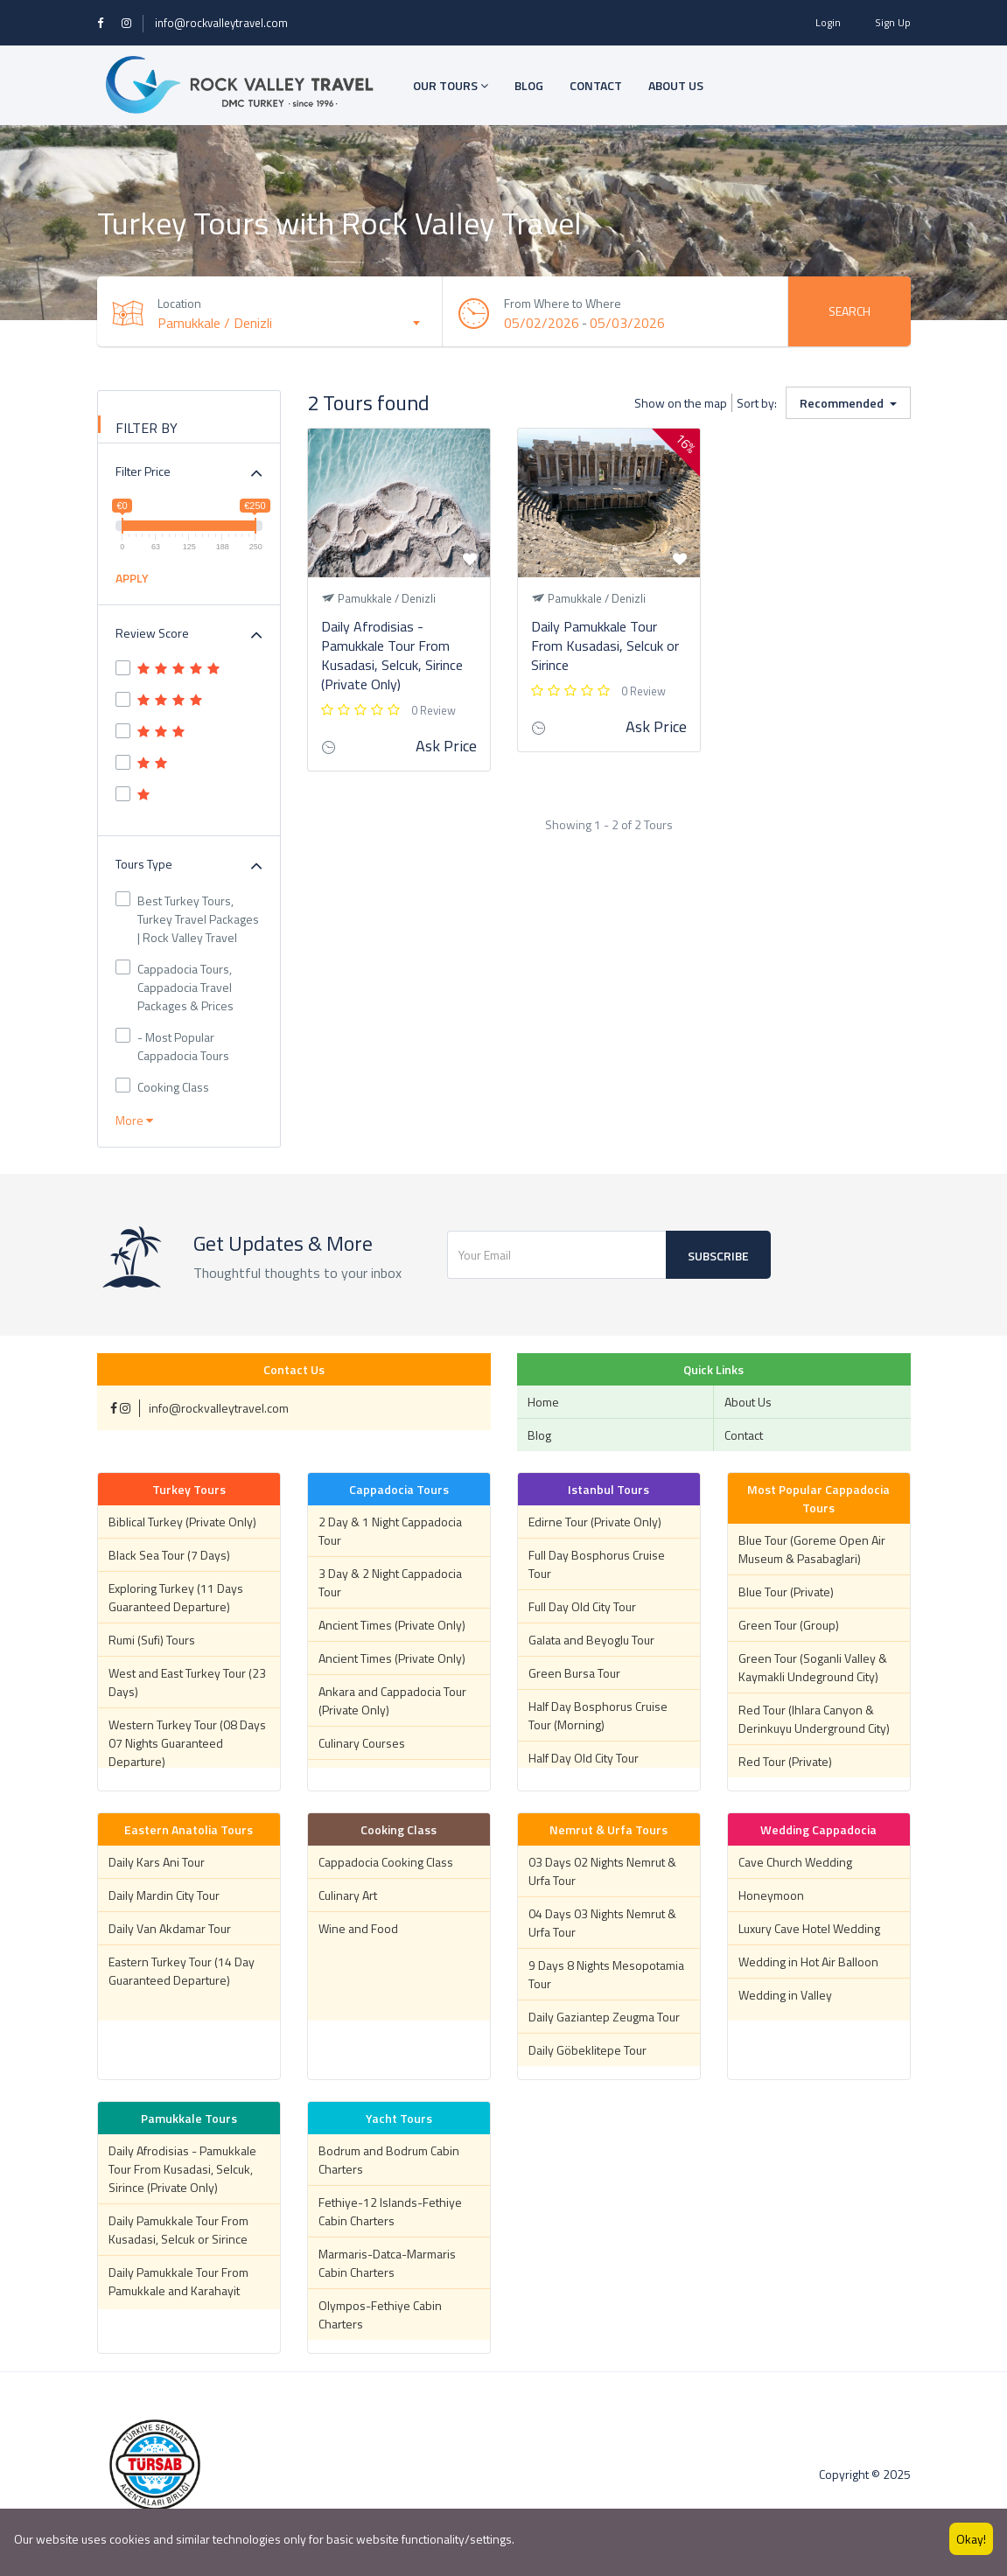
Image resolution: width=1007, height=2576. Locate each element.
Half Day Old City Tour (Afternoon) (583, 1767)
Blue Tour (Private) (786, 1591)
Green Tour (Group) (788, 1625)
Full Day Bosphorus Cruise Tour (596, 1564)
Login (828, 22)
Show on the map (680, 403)
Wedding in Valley (785, 1995)
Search (850, 311)
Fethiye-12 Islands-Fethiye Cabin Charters (390, 2211)
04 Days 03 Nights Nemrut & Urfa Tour (602, 1922)
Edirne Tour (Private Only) (594, 1521)
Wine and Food (358, 1928)
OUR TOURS (450, 85)
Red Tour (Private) (785, 1761)
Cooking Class (162, 1087)
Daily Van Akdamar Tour (169, 1928)
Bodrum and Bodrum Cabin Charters (388, 2159)
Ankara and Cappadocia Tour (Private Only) (392, 1700)
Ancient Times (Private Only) (391, 1625)
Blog (539, 1435)
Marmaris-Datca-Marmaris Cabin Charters (387, 2262)
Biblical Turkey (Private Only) (182, 1521)
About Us (748, 1402)
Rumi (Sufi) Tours (151, 1639)
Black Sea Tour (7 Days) (169, 1555)
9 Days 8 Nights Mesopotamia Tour (606, 1974)
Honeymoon (771, 1895)
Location (180, 303)
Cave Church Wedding (795, 1862)
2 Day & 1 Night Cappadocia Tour (390, 1530)
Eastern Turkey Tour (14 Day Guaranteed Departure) (181, 1970)
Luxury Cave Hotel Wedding (809, 1928)
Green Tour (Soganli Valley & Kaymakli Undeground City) (812, 1667)
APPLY (132, 578)
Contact (743, 1435)
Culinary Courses (361, 1743)
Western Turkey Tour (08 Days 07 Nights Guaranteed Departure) (187, 1742)
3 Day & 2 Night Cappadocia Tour (390, 1582)
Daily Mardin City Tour (164, 1895)
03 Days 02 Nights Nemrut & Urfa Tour (602, 1871)
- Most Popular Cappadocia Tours (172, 1046)
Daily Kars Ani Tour (156, 1862)
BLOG (528, 85)
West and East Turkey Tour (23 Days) (187, 1682)
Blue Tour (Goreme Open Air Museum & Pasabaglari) (811, 1549)
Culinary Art (347, 1895)
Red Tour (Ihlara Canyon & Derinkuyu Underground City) (814, 1718)
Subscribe (718, 1255)
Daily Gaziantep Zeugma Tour (604, 2016)
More (134, 1120)
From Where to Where (562, 303)
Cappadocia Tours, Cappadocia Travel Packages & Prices (174, 987)
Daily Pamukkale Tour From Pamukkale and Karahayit (178, 2281)
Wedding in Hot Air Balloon (808, 1961)
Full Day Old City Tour (582, 1606)
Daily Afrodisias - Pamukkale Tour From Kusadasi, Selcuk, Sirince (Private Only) (392, 655)
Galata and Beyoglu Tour (591, 1639)
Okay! (971, 2539)
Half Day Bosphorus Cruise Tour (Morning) (598, 1715)
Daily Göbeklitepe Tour (587, 2050)
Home (543, 1402)
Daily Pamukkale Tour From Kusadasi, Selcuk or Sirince (605, 645)
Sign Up (893, 22)
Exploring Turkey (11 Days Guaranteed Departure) (175, 1597)
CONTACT (596, 85)
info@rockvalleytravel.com (221, 22)
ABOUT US (675, 85)
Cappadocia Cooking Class (385, 1862)
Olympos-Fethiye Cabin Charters (380, 2314)
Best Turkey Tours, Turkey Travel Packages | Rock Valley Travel (187, 918)
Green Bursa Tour (574, 1673)
